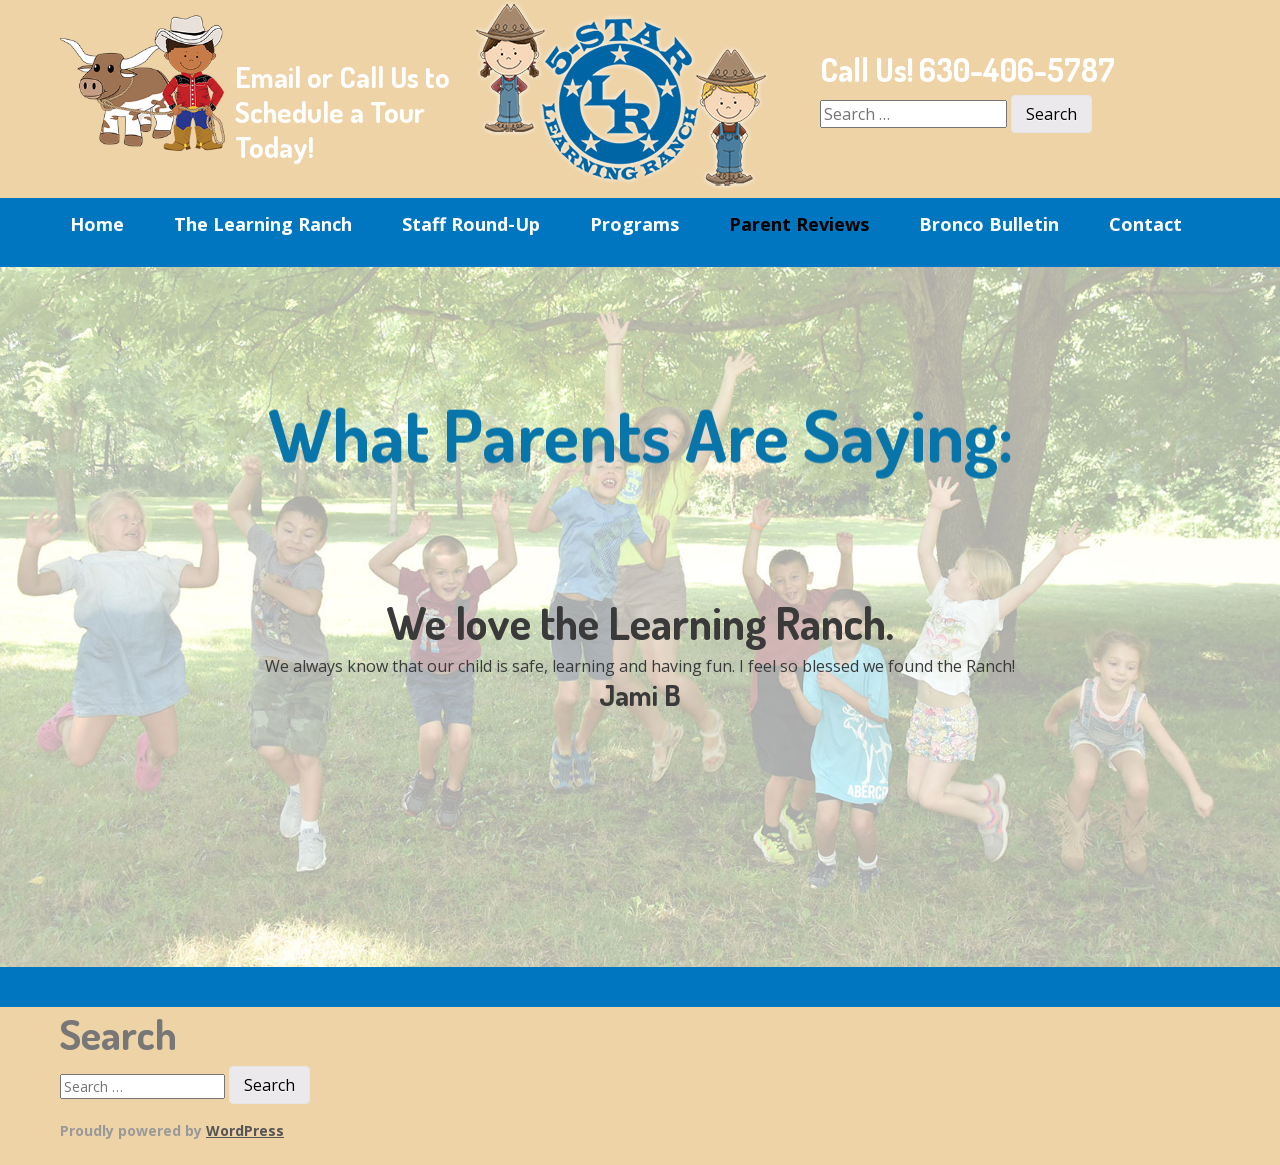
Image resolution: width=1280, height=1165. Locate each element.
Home (97, 224)
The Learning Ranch (263, 224)
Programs (634, 224)
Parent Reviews (799, 224)
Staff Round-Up (471, 224)
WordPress (245, 1130)
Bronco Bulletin (989, 224)
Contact (1145, 224)
